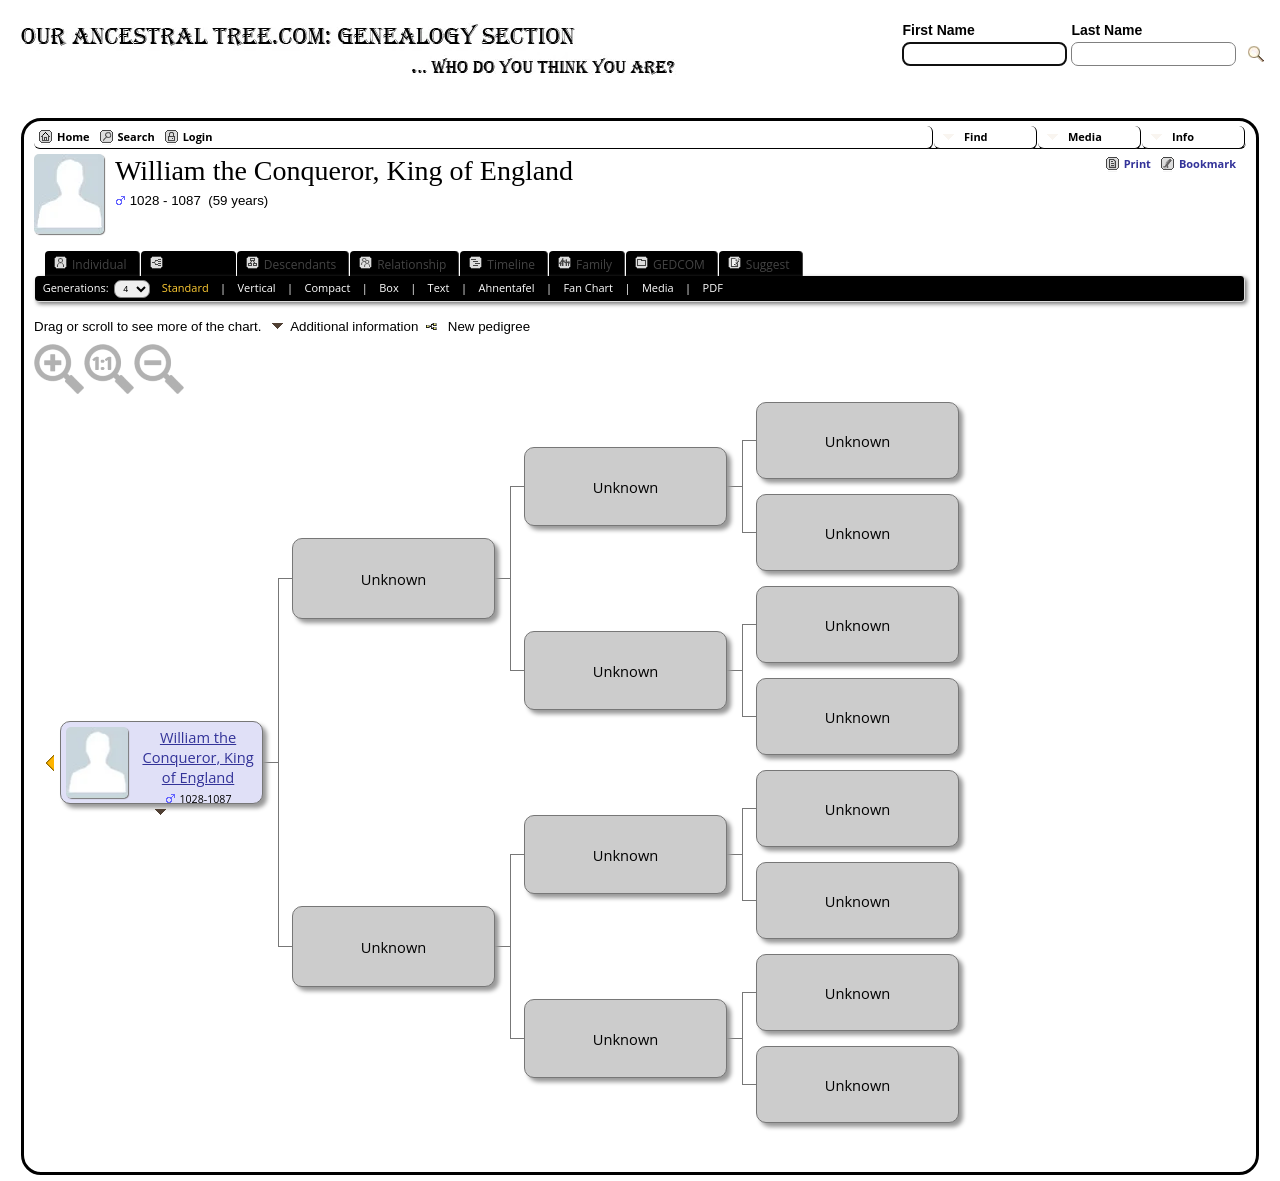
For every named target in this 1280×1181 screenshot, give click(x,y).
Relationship (402, 264)
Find (976, 136)
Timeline (502, 264)
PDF (713, 287)
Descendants (291, 264)
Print (1137, 163)
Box (388, 287)
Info (1183, 136)
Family (585, 264)
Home (73, 136)
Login (198, 136)
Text (439, 287)
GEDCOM (670, 264)
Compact (328, 287)
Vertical (257, 287)
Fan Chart (588, 287)
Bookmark (1207, 163)
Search (136, 136)
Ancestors (186, 264)
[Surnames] (1107, 78)
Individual (90, 264)
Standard (185, 287)
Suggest (759, 264)
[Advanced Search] (961, 78)
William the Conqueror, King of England (197, 757)
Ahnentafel (506, 287)
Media (1085, 136)
